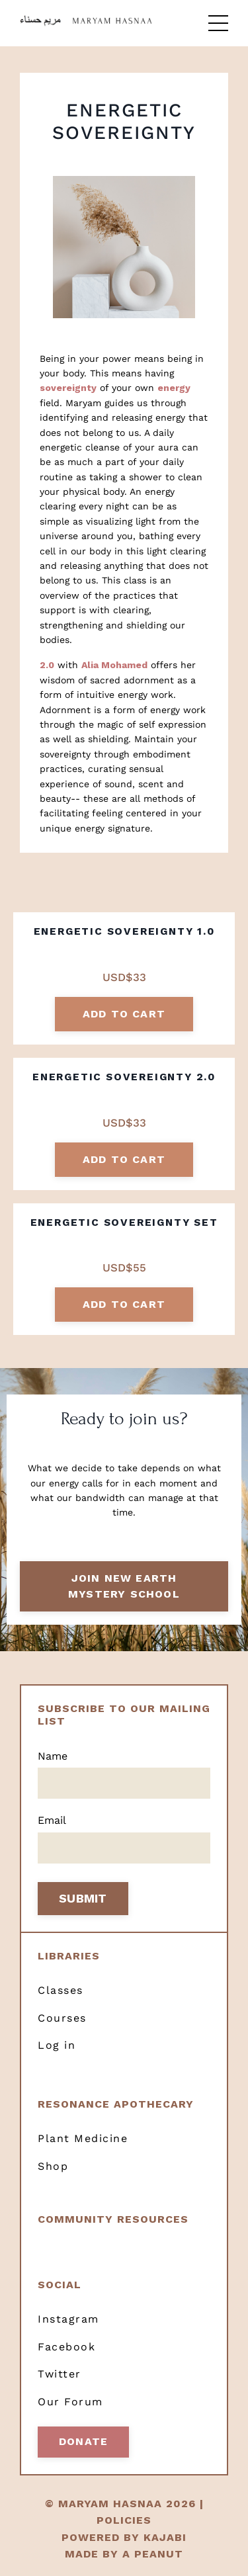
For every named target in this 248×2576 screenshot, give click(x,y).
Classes (60, 1990)
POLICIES (124, 2520)
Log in (56, 2045)
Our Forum (70, 2401)
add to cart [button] (124, 1014)
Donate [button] (83, 2441)
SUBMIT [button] (83, 1898)
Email (52, 1820)
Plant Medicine (83, 2138)
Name (52, 1756)
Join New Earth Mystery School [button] (124, 1586)
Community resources (113, 2219)
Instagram (68, 2319)
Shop (53, 2166)
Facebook (66, 2346)
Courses (62, 2018)
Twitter (59, 2374)
